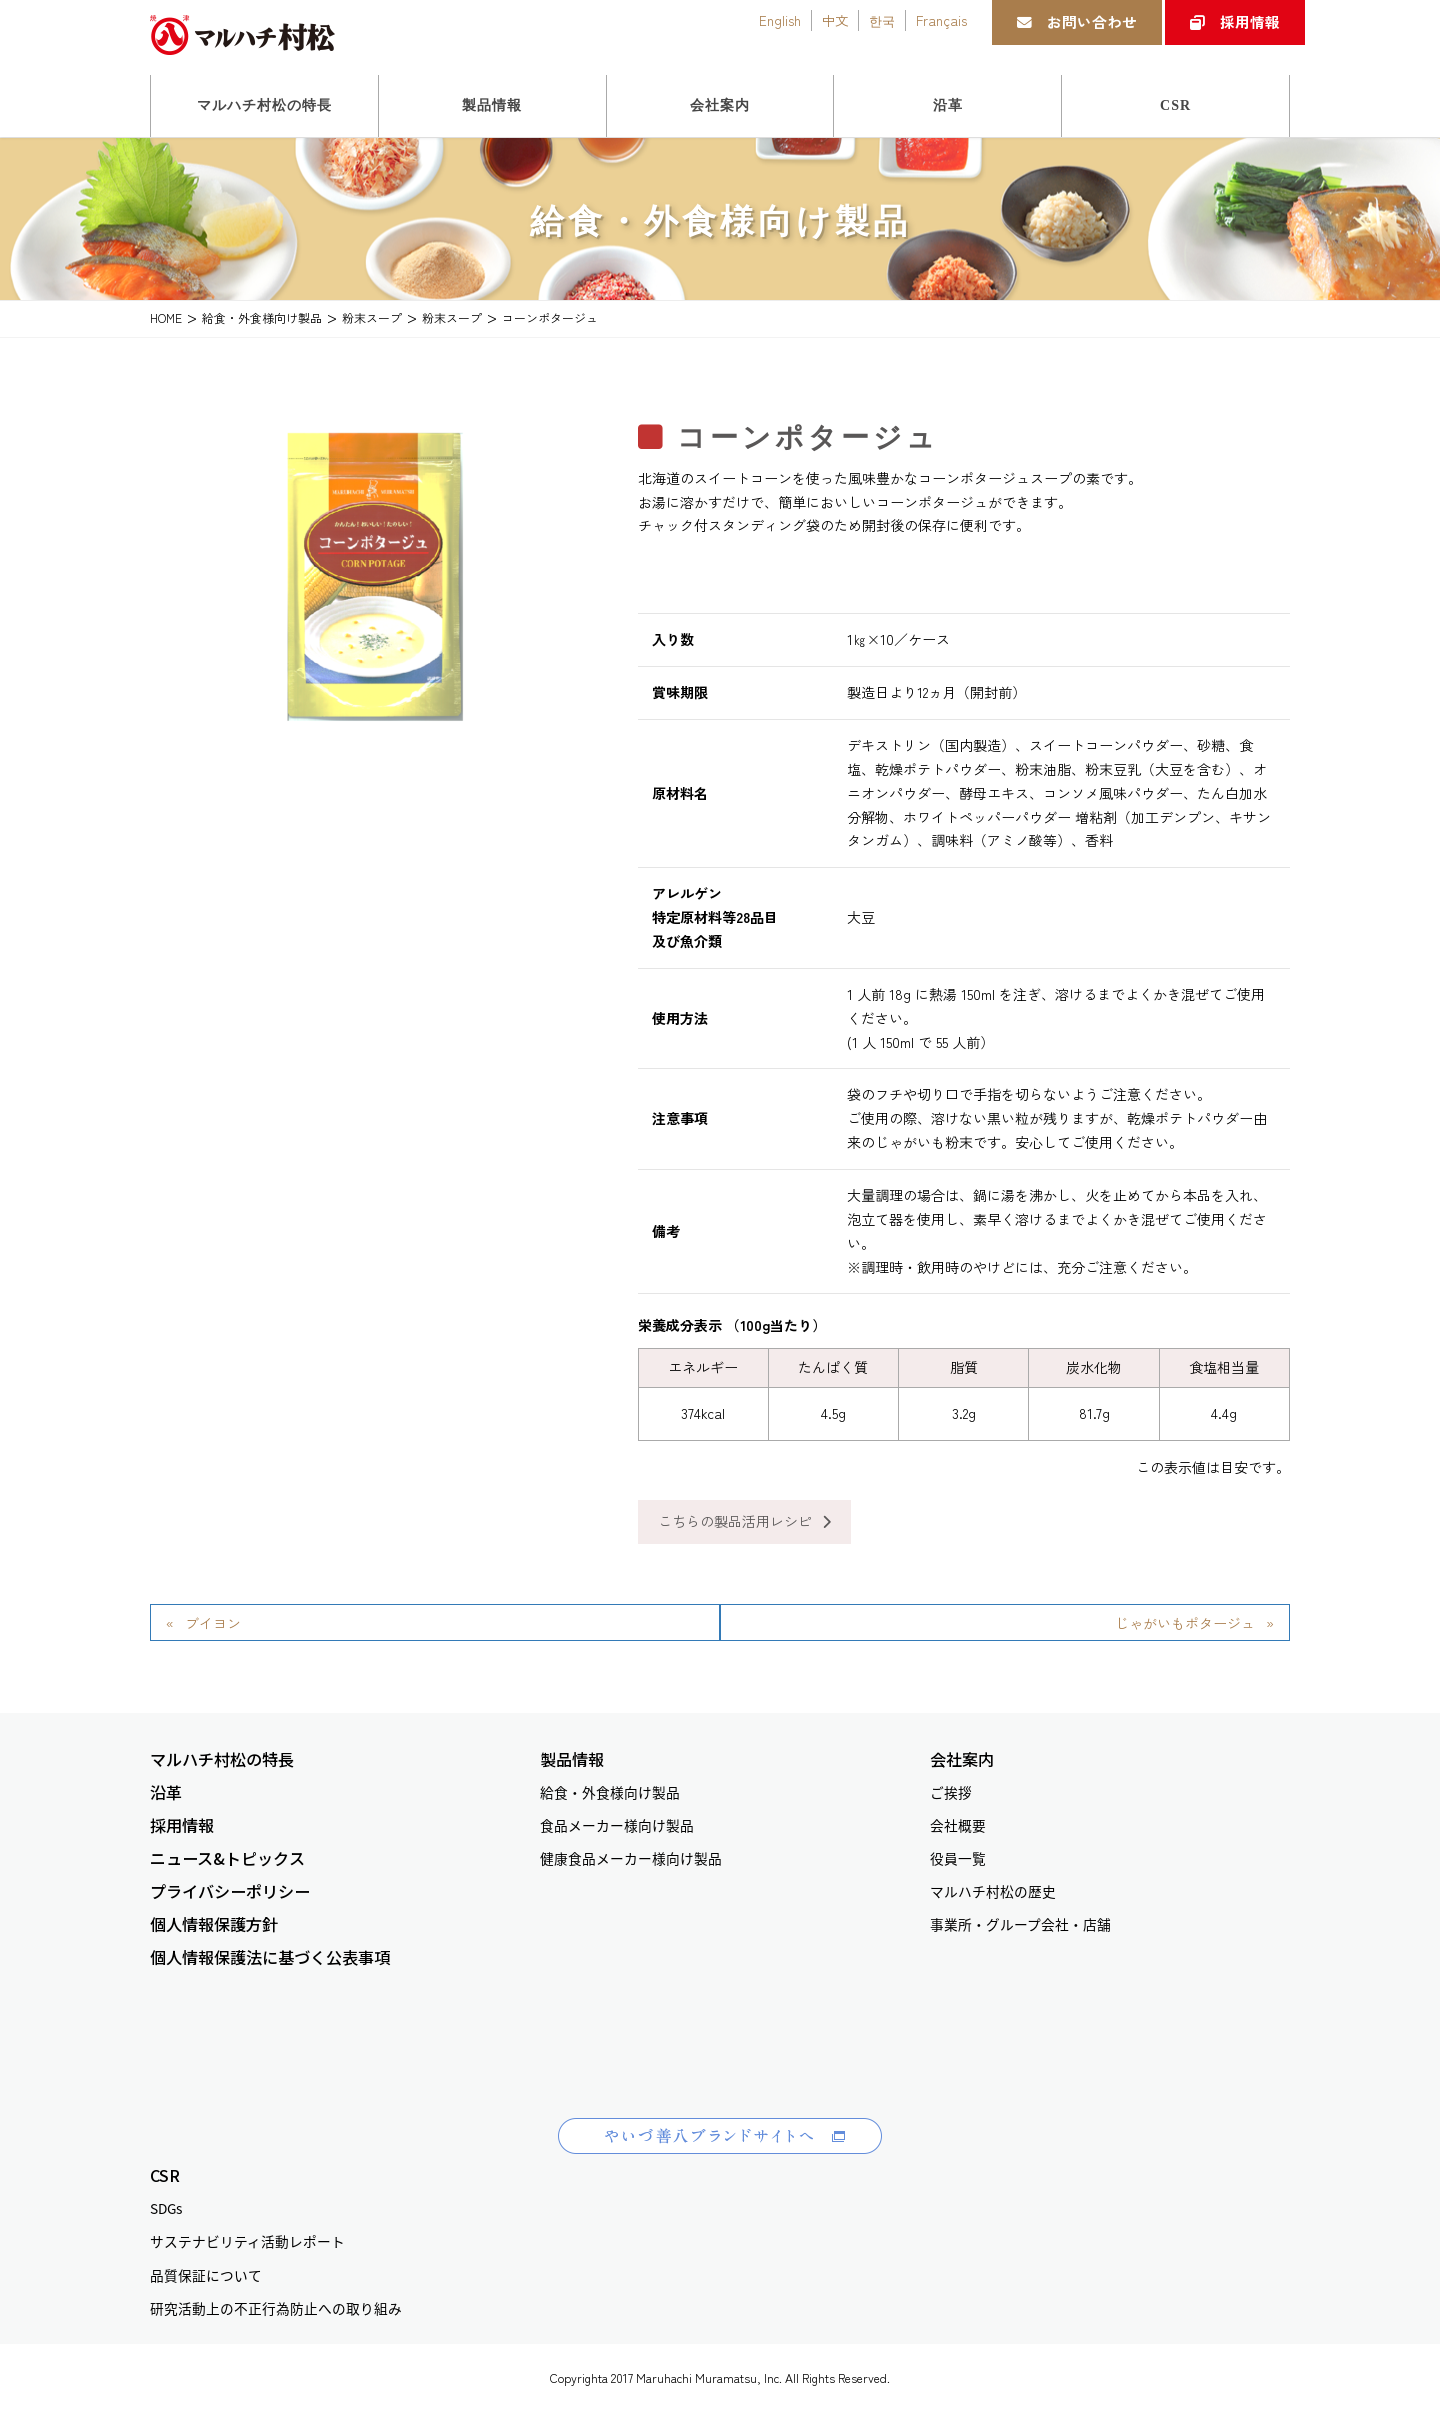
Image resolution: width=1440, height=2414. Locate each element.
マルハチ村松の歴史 (993, 1891)
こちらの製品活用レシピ (744, 1521)
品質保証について (206, 2275)
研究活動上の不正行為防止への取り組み (276, 2308)
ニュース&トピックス (227, 1858)
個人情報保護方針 (214, 1924)
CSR (165, 2175)
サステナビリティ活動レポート (247, 2241)
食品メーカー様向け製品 (617, 1825)
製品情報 (572, 1759)
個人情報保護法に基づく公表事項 (270, 1957)
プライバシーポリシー (230, 1891)
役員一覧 (958, 1858)
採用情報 (1235, 21)
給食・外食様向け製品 (610, 1792)
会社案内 (962, 1759)
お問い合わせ (1077, 21)
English (780, 20)
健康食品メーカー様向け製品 (631, 1858)
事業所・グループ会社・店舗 (1020, 1924)
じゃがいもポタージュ (1185, 1623)
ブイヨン (213, 1623)
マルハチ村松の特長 (222, 1759)
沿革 (166, 1792)
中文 (835, 20)
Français (941, 20)
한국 (882, 20)
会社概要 (958, 1825)
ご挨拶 (951, 1792)
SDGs (166, 2208)
